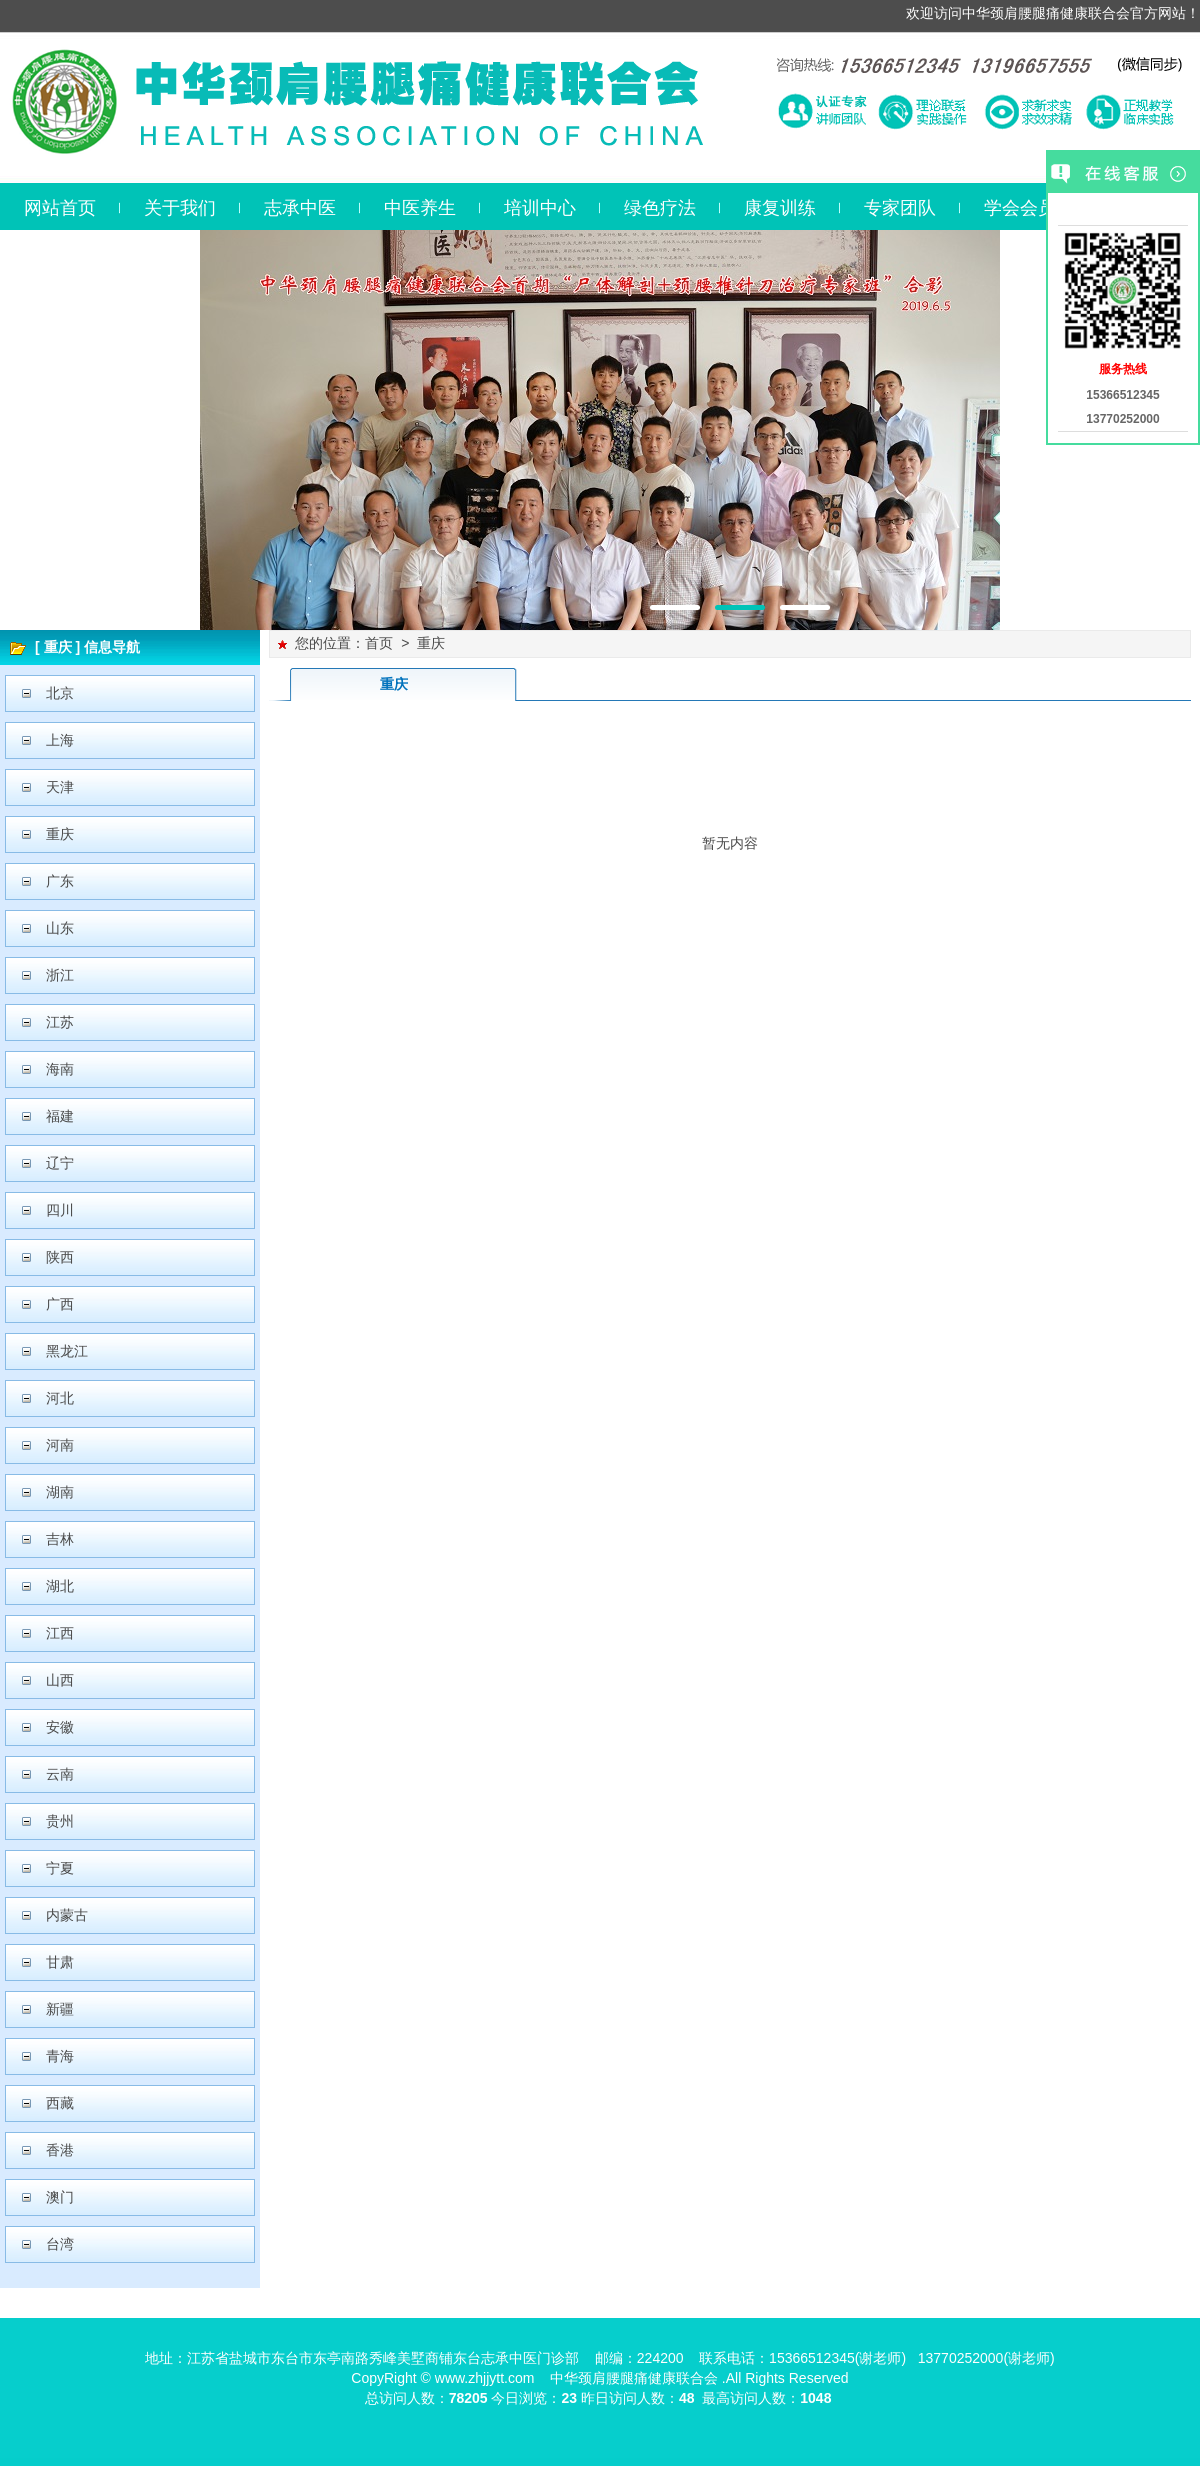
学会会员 (1020, 208)
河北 (60, 1398)
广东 (60, 881)
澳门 (60, 2197)
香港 (60, 2150)
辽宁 (60, 1163)
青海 (60, 2056)
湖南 (60, 1492)
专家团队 (900, 208)
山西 (60, 1680)
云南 (60, 1774)
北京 (60, 693)
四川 (60, 1210)
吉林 (60, 1539)
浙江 (60, 975)
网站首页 (60, 208)
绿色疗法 (660, 208)
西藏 (60, 2103)
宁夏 (60, 1868)
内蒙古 (67, 1915)
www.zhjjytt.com (485, 2378)
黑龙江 (67, 1351)
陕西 (60, 1257)
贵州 (60, 1821)
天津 (60, 787)
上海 (60, 740)
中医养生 (420, 208)
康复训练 (780, 208)
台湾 (60, 2244)
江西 (60, 1633)
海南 (60, 1069)
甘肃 (60, 1962)
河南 (60, 1445)
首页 (379, 643)
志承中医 (300, 208)
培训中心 (540, 208)
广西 (60, 1304)
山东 (60, 928)
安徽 (60, 1727)
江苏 (60, 1022)
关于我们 (180, 208)
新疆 (60, 2009)
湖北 (60, 1586)
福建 (60, 1116)
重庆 (60, 834)
